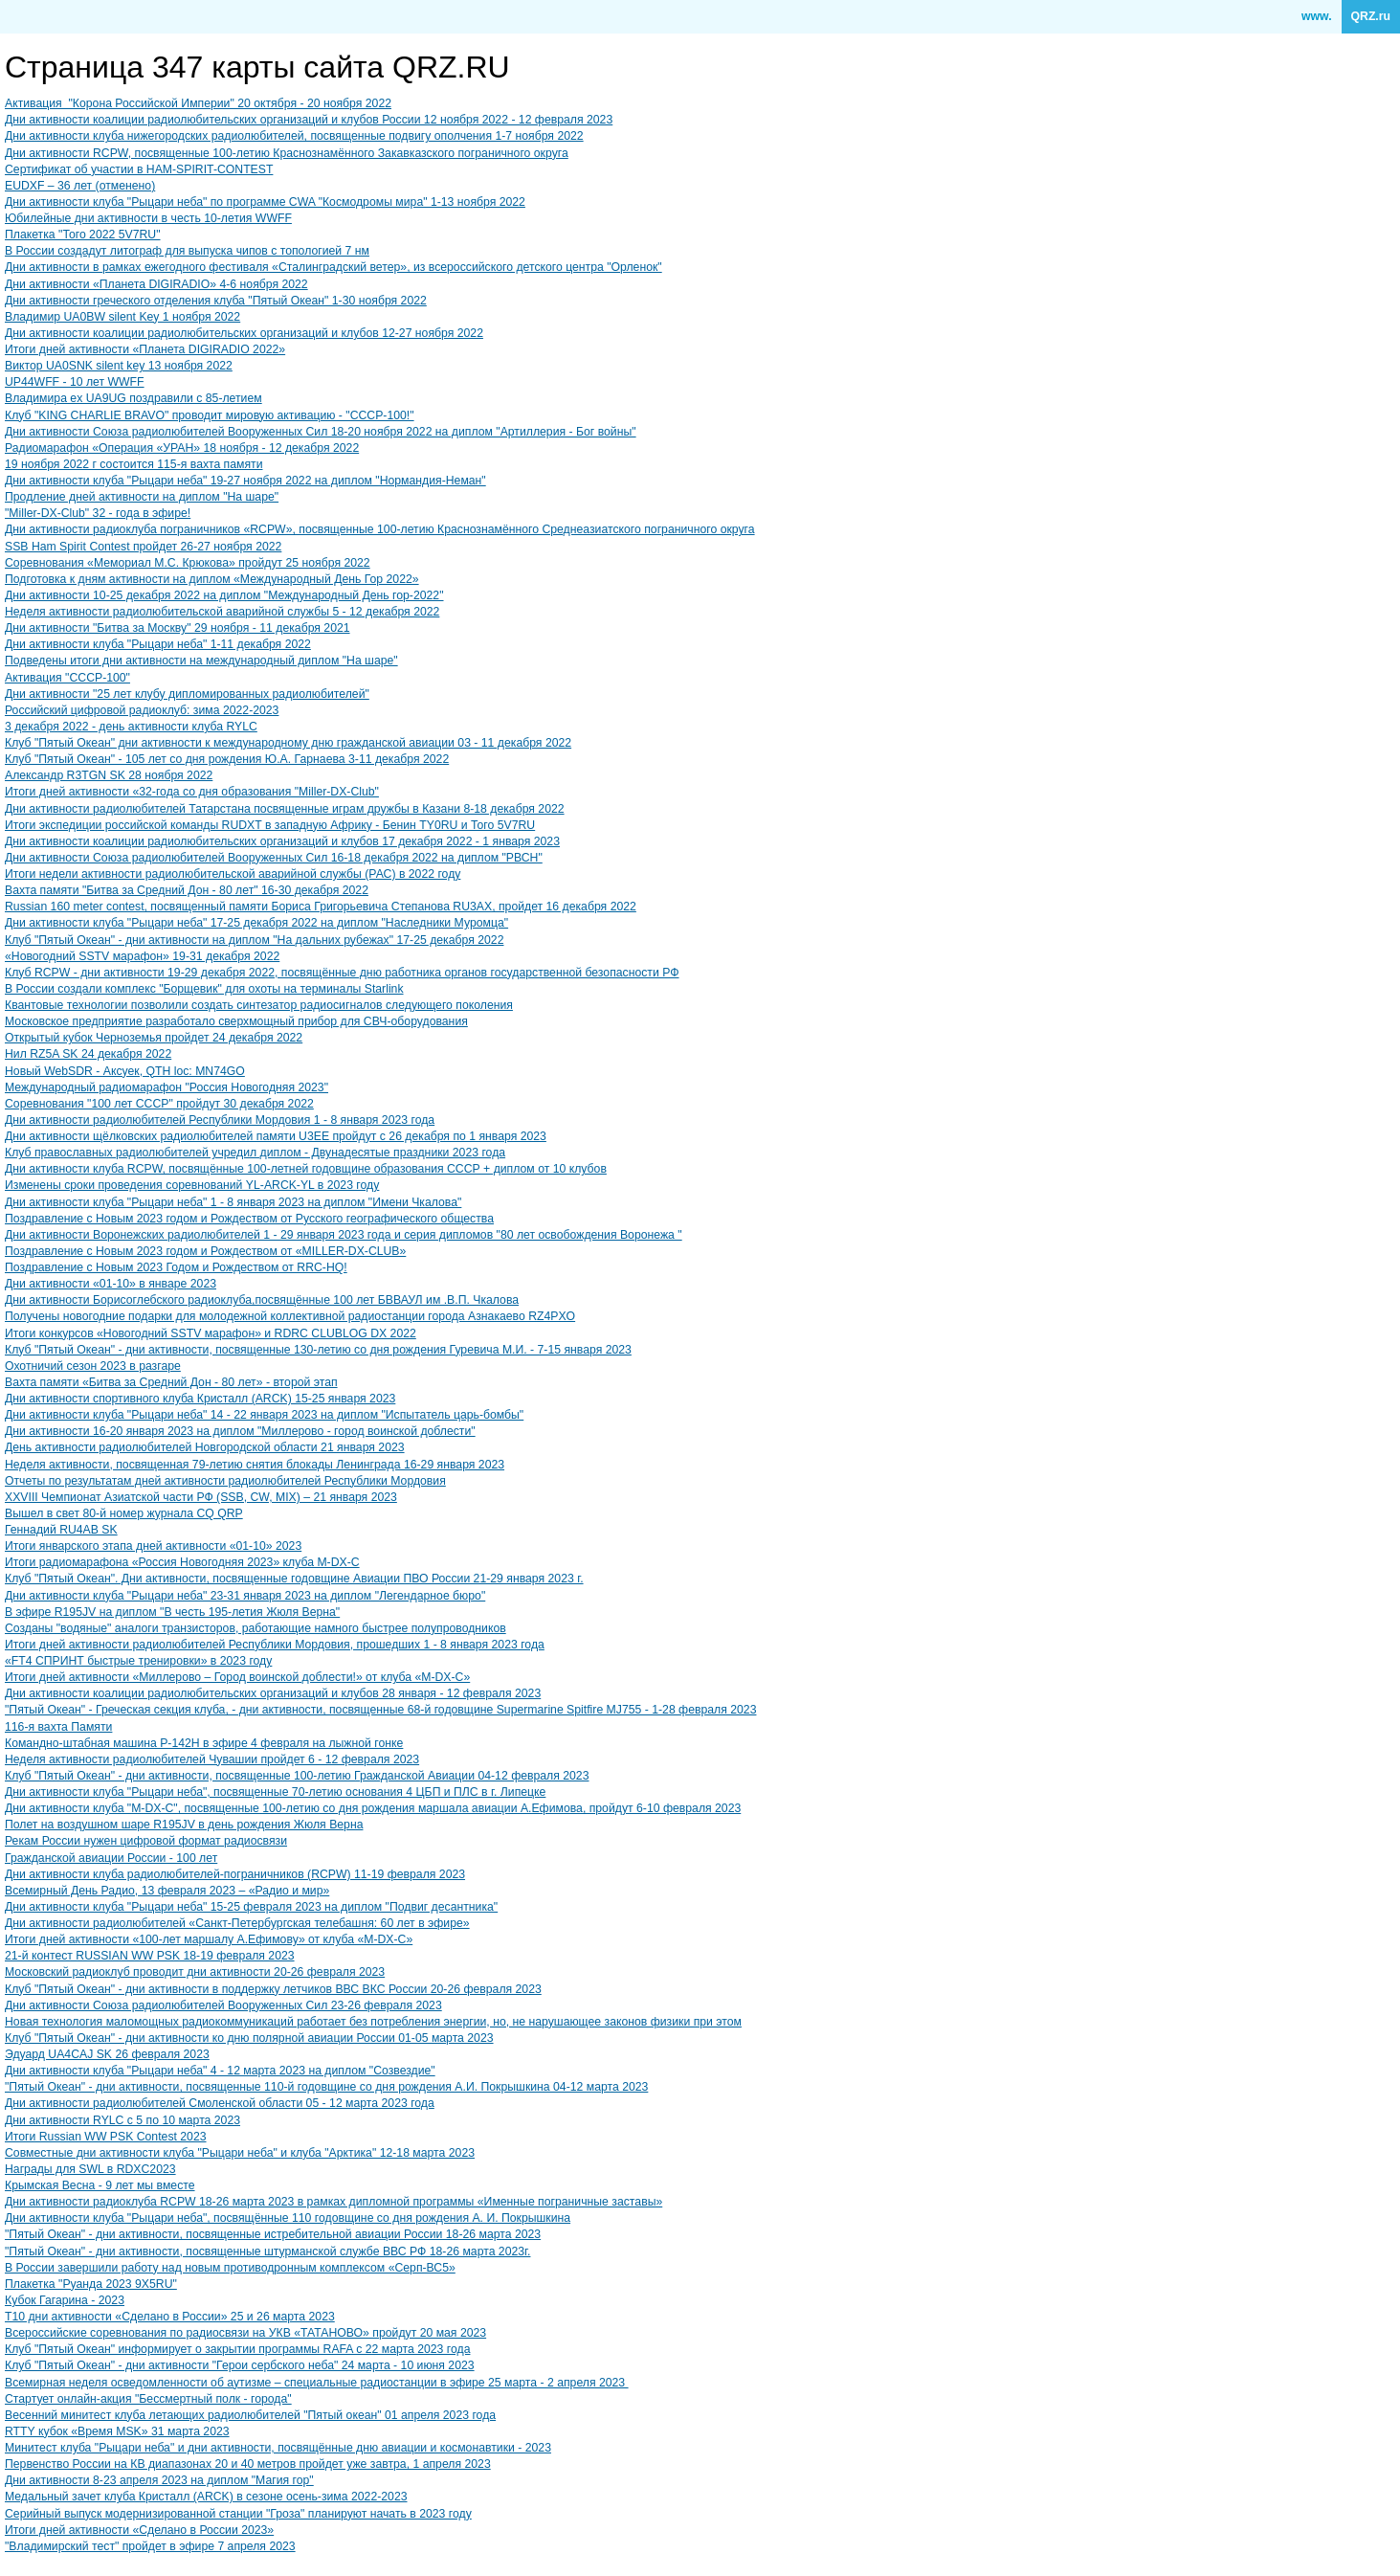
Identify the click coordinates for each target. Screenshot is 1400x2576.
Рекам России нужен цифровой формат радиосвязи (146, 1841)
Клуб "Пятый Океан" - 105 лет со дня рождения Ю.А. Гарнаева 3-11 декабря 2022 (227, 759)
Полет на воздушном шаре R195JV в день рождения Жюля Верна (184, 1824)
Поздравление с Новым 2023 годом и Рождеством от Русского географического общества (249, 1218)
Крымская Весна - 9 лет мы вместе (100, 2185)
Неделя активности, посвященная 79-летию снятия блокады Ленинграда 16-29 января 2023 (254, 1464)
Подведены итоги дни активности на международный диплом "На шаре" (201, 660)
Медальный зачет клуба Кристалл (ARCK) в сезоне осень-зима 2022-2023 (206, 2496)
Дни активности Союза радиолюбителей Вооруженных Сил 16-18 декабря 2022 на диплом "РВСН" (274, 857)
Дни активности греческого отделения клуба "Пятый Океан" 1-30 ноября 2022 (216, 300)
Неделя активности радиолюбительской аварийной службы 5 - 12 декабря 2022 (222, 611)
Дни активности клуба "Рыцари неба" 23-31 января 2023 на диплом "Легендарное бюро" (245, 1595)
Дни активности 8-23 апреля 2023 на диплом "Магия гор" (159, 2480)
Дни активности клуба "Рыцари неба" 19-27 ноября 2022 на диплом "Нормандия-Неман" (245, 480)
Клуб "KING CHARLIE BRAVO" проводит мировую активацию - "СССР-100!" (209, 415)
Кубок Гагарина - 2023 (64, 2300)
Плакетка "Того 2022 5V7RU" (83, 234)
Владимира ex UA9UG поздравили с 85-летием (133, 398)
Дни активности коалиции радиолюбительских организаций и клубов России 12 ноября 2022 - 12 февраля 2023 (308, 119)
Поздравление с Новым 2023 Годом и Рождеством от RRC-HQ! (176, 1267)
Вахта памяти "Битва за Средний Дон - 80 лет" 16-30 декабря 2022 (186, 890)
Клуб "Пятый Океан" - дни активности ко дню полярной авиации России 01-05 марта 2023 (249, 2038)
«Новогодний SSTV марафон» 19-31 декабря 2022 (142, 956)
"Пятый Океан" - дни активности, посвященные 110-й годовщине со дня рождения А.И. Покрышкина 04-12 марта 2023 (326, 2087)
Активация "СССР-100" (67, 677)
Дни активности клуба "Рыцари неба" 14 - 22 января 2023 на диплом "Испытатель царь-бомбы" (264, 1415)
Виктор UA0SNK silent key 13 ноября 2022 (119, 365)
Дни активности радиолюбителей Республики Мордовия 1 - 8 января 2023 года (219, 1120)
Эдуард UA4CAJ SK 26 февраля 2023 (107, 2054)
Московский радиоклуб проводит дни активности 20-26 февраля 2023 (195, 1972)
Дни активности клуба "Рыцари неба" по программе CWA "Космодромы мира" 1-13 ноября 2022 (265, 202)
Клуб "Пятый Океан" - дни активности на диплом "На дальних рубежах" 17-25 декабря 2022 (254, 940)
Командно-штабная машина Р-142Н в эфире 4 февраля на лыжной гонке (204, 1743)
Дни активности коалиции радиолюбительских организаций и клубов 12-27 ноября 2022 (244, 333)
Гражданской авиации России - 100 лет (111, 1858)
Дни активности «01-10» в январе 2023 (110, 1283)
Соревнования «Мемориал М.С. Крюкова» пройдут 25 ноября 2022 (187, 563)
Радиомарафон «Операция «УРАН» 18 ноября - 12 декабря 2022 (182, 448)
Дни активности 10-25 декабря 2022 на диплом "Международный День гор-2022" (224, 595)
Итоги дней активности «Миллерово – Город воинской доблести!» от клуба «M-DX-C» (237, 1677)
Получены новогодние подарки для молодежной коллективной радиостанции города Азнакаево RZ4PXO (290, 1316)
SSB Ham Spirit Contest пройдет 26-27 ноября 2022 (143, 546)
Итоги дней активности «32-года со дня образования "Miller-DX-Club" (192, 791)
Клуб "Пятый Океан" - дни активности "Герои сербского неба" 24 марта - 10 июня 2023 (240, 2365)
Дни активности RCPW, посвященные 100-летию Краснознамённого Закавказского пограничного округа (286, 153)
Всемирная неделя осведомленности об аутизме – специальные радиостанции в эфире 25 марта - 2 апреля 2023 (317, 2382)
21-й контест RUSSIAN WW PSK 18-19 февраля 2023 (150, 1955)
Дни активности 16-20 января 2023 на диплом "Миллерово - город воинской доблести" (240, 1431)
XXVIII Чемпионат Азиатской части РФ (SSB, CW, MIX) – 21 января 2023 (201, 1497)
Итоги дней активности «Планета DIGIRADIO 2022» (145, 349)
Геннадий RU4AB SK (61, 1529)
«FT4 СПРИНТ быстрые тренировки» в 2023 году (138, 1661)
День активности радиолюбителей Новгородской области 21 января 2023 (205, 1447)
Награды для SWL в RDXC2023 (90, 2169)
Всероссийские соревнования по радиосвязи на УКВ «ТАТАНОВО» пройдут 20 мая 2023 (245, 2333)
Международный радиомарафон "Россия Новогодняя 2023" (166, 1087)
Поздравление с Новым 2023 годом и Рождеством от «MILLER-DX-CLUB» (205, 1251)
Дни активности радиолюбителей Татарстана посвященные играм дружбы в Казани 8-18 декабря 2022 (285, 809)
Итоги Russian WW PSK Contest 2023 (106, 2136)
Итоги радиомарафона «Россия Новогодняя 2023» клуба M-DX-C (182, 1562)
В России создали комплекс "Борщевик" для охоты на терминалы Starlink (204, 989)
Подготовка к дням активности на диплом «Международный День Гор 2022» (212, 579)
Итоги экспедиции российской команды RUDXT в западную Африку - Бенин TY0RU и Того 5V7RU (270, 825)
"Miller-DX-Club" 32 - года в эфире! (97, 513)
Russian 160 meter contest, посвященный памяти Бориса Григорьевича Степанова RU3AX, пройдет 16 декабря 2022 (320, 906)
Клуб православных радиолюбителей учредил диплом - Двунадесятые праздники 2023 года (255, 1152)
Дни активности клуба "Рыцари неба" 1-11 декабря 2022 (158, 644)
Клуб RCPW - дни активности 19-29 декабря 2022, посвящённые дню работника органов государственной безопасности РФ (342, 972)
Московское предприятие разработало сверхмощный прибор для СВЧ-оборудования (236, 1021)
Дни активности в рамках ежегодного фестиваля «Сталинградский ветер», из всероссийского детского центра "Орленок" (333, 267)
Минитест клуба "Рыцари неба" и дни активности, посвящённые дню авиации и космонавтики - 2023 (278, 2447)
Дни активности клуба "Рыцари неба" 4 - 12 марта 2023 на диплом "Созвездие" (220, 2070)
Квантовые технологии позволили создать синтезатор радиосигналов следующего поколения (259, 1005)
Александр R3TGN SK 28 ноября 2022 (108, 775)
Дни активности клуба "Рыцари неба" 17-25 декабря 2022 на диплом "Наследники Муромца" (256, 923)
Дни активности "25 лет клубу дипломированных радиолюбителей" (187, 694)
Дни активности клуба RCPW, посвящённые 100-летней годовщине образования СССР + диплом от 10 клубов (306, 1169)
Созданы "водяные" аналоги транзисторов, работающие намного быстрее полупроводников (255, 1628)
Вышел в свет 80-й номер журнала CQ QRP (124, 1513)
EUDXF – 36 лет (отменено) (80, 185)
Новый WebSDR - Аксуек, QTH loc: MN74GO (125, 1071)
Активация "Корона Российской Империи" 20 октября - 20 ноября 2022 (198, 103)
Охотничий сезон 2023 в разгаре (93, 1366)
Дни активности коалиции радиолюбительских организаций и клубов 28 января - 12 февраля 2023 (273, 1693)
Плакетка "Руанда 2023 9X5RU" (91, 2284)
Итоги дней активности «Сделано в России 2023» (139, 2530)
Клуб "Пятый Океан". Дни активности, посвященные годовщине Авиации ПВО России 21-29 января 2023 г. (294, 1578)
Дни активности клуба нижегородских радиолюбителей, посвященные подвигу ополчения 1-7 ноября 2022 (294, 136)
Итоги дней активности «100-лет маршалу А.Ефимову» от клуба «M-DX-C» (208, 1939)
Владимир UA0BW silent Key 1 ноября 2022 (122, 317)
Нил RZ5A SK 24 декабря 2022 (88, 1054)
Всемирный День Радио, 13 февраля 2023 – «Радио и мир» (167, 1890)
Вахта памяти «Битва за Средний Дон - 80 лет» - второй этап (171, 1382)
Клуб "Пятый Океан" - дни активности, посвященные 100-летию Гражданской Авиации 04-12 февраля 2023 (297, 1775)
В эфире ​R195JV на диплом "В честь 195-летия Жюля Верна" (172, 1612)
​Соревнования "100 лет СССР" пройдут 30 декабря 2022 (159, 1103)
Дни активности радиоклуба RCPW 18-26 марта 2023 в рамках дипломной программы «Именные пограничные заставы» (333, 2201)
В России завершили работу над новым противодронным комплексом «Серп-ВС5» (230, 2267)
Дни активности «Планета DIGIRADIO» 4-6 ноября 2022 (156, 284)
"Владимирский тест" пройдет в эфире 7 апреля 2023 (150, 2546)
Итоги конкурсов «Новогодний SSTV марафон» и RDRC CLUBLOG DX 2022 (210, 1333)
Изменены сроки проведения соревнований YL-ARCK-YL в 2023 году (192, 1185)
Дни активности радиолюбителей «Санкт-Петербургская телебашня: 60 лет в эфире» (237, 1923)
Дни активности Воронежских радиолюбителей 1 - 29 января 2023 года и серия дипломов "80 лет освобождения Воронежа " (343, 1235)
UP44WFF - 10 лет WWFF (74, 382)
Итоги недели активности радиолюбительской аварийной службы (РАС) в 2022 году (232, 874)
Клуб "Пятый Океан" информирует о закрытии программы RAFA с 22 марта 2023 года (237, 2349)
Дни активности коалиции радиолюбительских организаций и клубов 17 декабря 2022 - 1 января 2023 (282, 841)
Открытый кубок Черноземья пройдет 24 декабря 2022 (153, 1037)
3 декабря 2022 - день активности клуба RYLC (131, 726)
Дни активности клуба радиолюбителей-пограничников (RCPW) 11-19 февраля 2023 (235, 1874)
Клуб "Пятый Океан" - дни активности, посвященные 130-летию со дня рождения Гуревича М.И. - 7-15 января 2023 (318, 1349)
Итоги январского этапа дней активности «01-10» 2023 (153, 1546)
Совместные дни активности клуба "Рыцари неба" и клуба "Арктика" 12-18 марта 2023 (240, 2153)
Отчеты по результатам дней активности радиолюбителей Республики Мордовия (225, 1481)
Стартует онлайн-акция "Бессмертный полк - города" (148, 2399)
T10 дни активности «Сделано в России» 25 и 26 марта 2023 (170, 2316)
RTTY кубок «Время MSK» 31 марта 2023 (117, 2431)
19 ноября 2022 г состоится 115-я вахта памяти (134, 464)
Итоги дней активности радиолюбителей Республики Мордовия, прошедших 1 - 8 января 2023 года (274, 1644)
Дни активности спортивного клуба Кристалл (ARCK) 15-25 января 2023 (200, 1398)
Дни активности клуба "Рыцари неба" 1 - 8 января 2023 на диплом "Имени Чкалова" (233, 1202)
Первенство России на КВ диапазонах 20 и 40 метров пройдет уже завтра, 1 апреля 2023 (248, 2464)
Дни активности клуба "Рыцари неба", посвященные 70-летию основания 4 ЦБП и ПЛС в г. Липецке (275, 1792)
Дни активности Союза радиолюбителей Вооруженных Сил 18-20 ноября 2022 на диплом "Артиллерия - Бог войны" (320, 431)
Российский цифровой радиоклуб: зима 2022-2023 (141, 710)
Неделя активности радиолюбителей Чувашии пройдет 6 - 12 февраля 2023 (212, 1759)
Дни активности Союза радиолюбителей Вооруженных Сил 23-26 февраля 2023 (223, 2005)
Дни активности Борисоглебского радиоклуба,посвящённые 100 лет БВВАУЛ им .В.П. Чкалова (262, 1300)
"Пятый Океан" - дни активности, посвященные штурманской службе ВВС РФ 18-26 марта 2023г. (267, 2251)
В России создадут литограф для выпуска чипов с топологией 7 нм (187, 251)
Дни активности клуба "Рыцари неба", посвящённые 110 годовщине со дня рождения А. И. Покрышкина (287, 2218)
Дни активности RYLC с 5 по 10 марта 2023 (122, 2120)
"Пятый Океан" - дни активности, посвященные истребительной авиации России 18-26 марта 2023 (273, 2234)
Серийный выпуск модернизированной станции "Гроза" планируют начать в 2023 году (238, 2513)
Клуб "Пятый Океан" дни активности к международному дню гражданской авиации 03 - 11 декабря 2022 (288, 743)
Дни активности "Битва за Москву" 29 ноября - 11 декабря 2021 (177, 628)
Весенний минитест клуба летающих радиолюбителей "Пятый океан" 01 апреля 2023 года (250, 2415)
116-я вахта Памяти (58, 1727)
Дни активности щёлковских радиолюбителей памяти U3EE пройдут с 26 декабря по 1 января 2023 (275, 1136)
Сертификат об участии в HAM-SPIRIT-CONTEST (139, 169)
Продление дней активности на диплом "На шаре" (141, 497)
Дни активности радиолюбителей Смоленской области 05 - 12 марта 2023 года (219, 2103)
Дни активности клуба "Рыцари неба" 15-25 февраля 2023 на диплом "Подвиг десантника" (251, 1907)
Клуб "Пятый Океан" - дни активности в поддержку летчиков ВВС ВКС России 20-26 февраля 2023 (273, 1989)
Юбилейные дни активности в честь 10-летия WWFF (148, 218)
